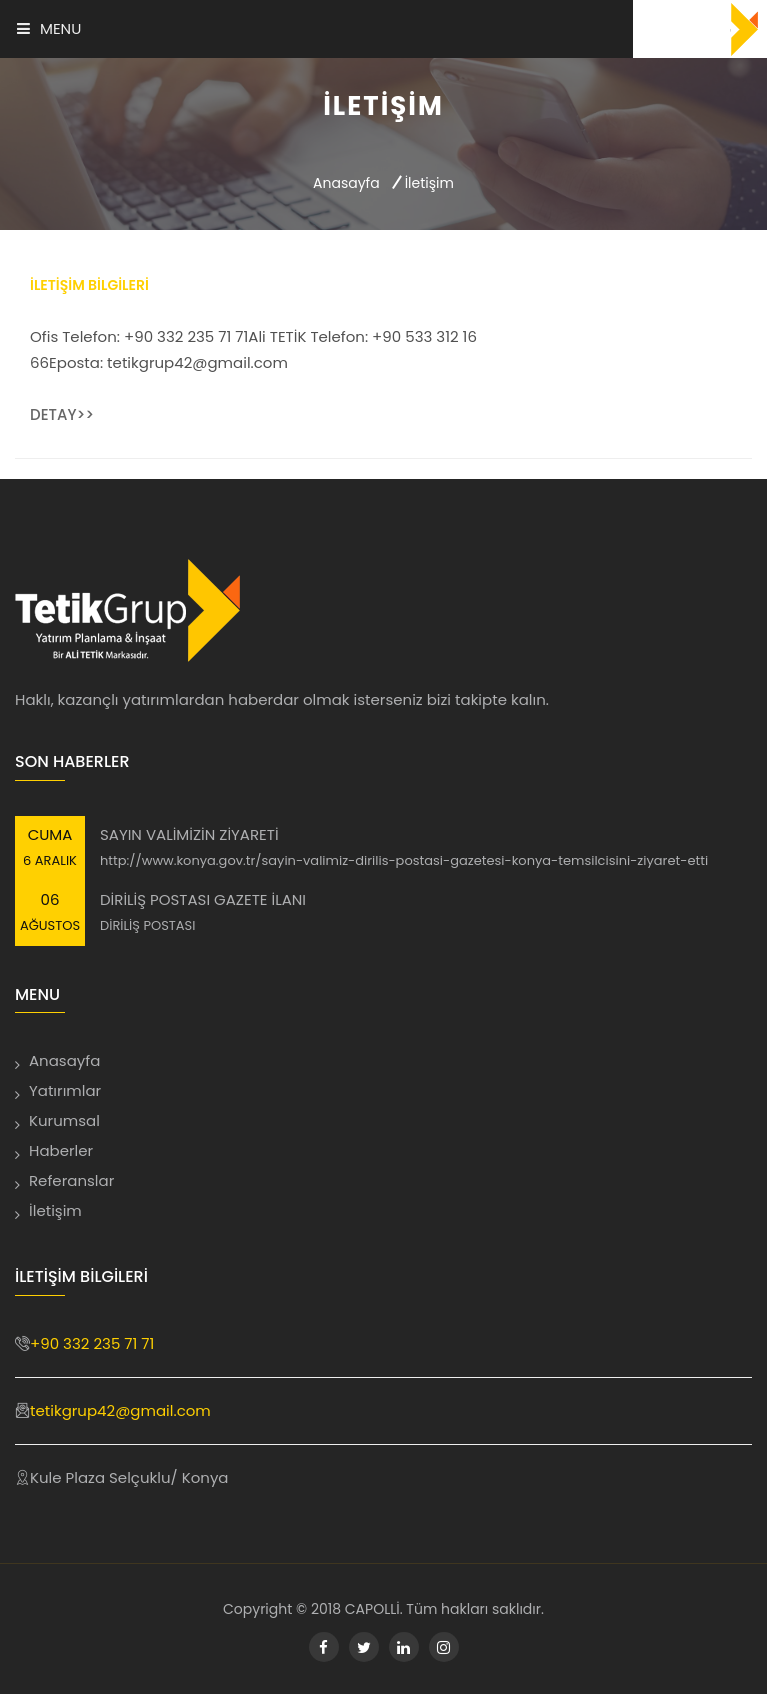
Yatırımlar (65, 1090)
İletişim (55, 1210)
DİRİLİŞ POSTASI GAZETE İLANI (203, 899)
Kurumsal (64, 1120)
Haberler (61, 1150)
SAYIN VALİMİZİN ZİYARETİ (189, 834)
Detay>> (62, 414)
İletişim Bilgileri (89, 285)
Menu (49, 28)
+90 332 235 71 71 (92, 1343)
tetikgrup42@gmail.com (120, 1410)
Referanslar (71, 1180)
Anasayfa (346, 183)
